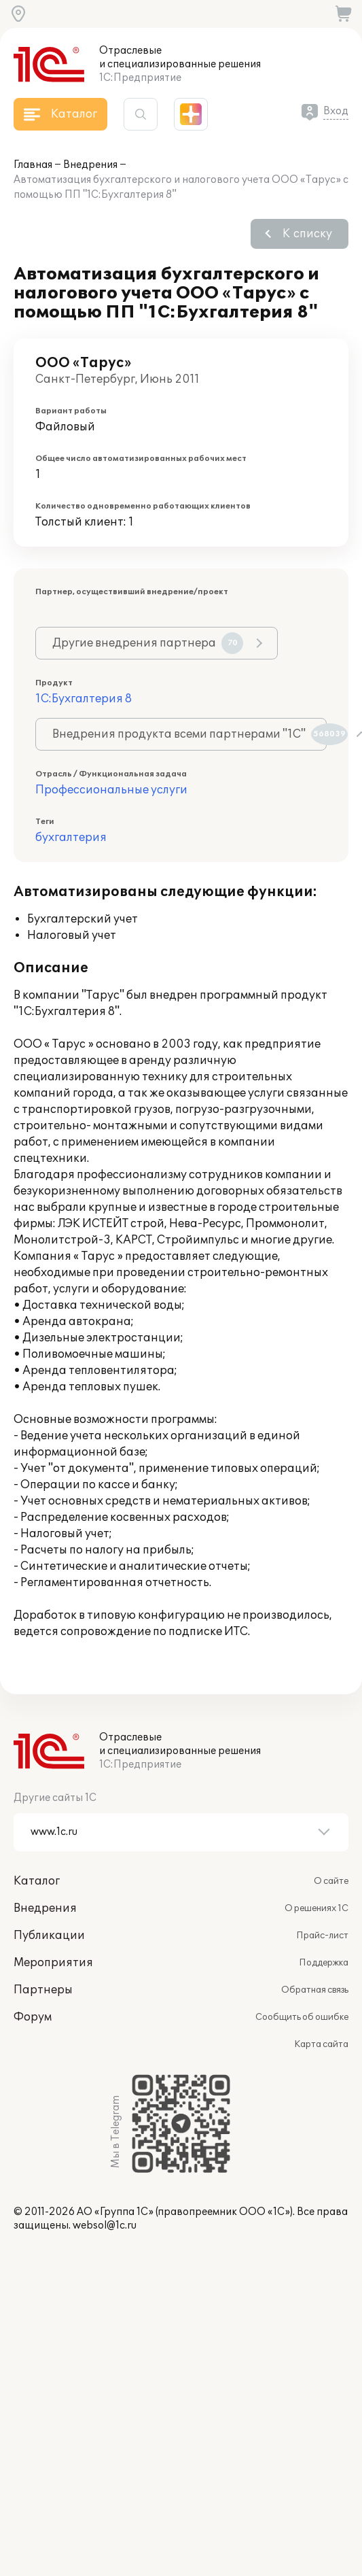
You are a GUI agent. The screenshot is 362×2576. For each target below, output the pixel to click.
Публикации (49, 1935)
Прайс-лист (322, 1935)
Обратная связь (314, 1990)
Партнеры (43, 1990)
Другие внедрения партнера (147, 643)
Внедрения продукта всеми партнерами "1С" (189, 734)
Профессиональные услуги (111, 790)
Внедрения (90, 165)
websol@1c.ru (105, 2225)
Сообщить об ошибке (301, 2017)
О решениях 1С (316, 1908)
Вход (335, 111)
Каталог (37, 1881)
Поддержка (323, 1962)
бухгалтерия (71, 837)
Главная (33, 165)
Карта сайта (321, 2044)
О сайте (331, 1881)
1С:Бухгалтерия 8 (83, 699)
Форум (33, 2017)
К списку (307, 234)
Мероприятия (53, 1963)
